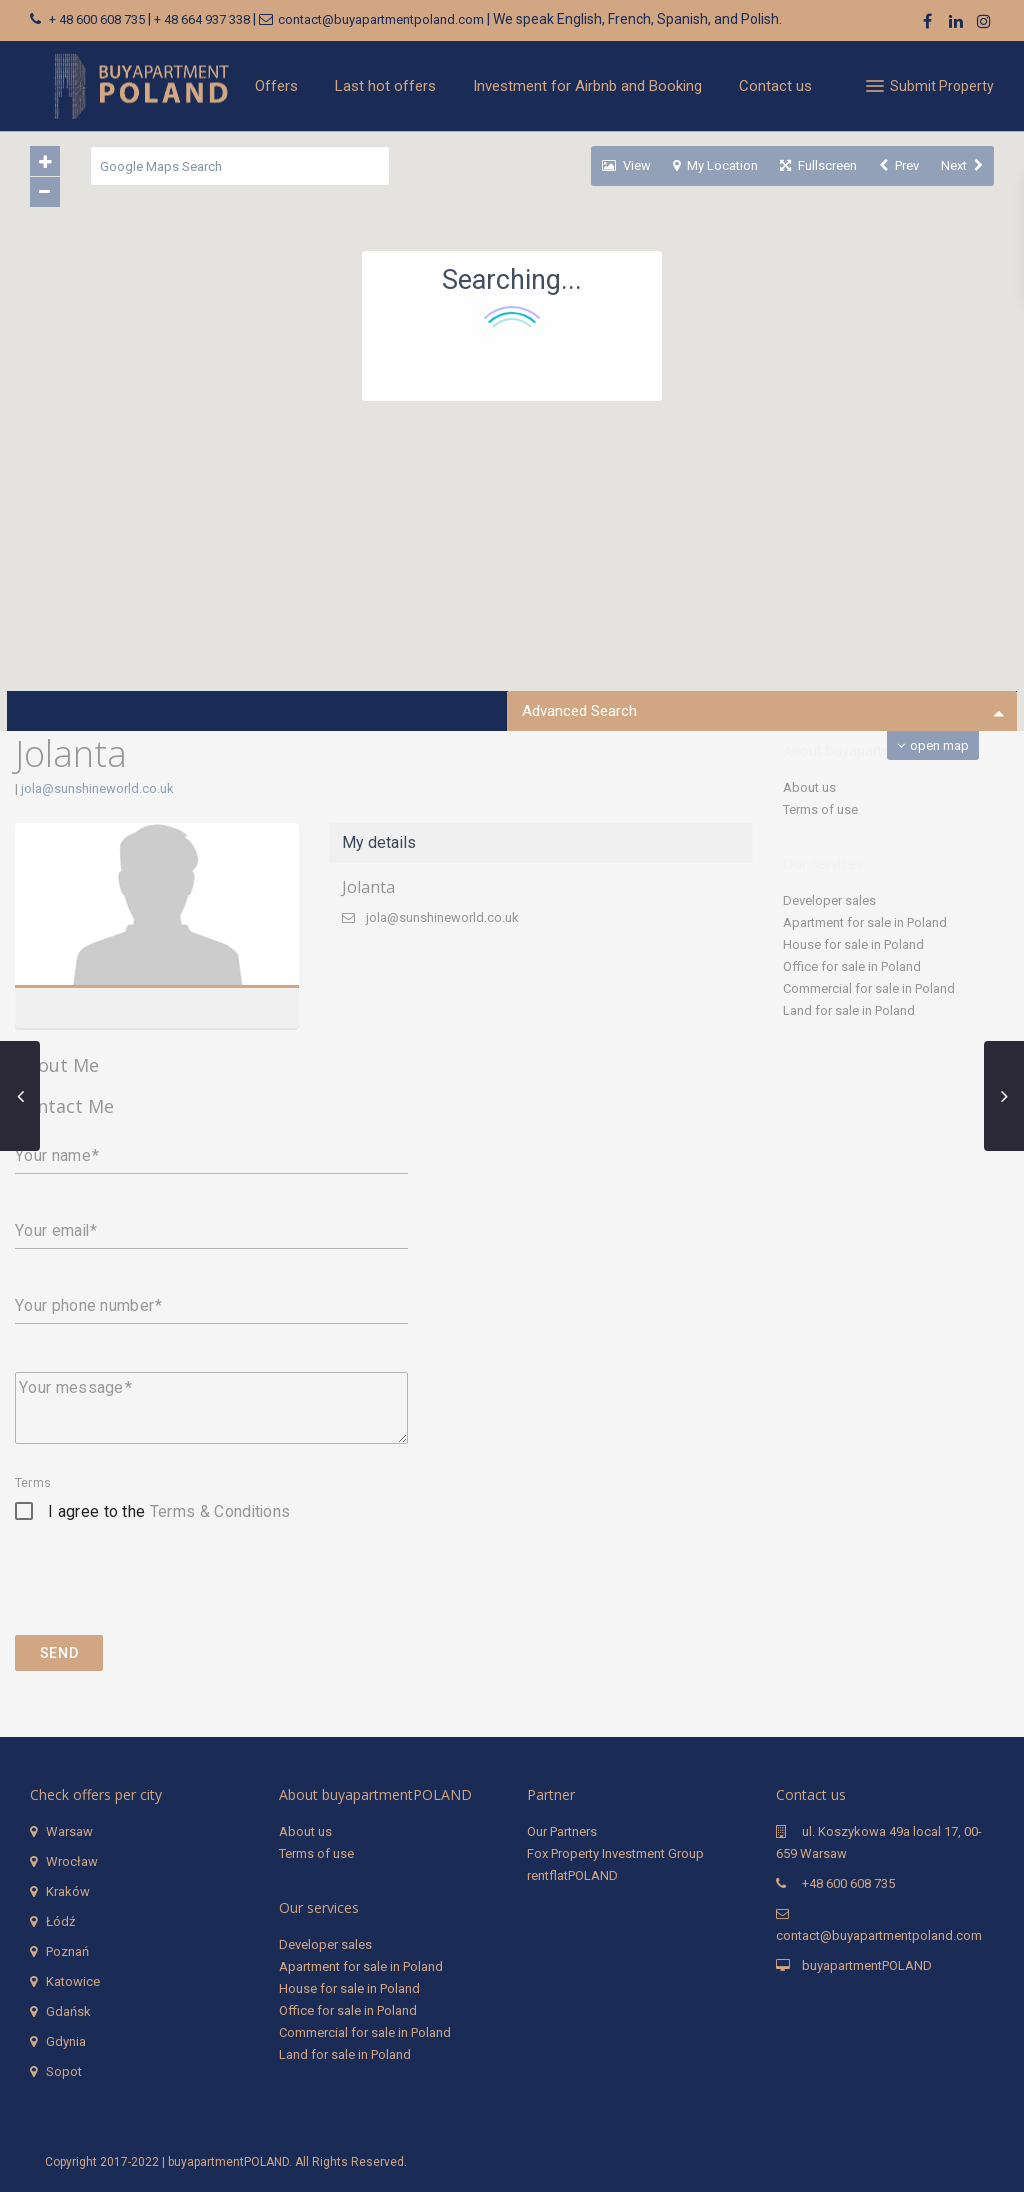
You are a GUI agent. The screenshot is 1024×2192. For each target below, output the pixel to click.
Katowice (73, 1981)
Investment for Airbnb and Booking (587, 86)
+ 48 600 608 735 (97, 19)
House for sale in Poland (853, 944)
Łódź (60, 1921)
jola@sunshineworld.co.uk (97, 788)
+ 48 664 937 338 (202, 19)
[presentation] (167, 1594)
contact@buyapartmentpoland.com (381, 19)
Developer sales (829, 900)
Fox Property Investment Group (615, 1853)
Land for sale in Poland (849, 1010)
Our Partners (562, 1831)
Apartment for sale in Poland (865, 922)
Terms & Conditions (220, 1511)
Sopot (64, 2071)
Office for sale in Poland (852, 966)
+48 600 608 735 (848, 1883)
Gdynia (66, 2041)
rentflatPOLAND (572, 1875)
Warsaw (69, 1831)
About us (809, 787)
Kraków (68, 1891)
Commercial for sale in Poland (869, 988)
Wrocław (72, 1861)
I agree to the (169, 1511)
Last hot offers (385, 86)
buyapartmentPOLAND (867, 1965)
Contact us (775, 86)
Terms (33, 1483)
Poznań (67, 1951)
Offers (276, 86)
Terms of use (820, 809)
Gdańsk (68, 2011)
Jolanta (368, 887)
